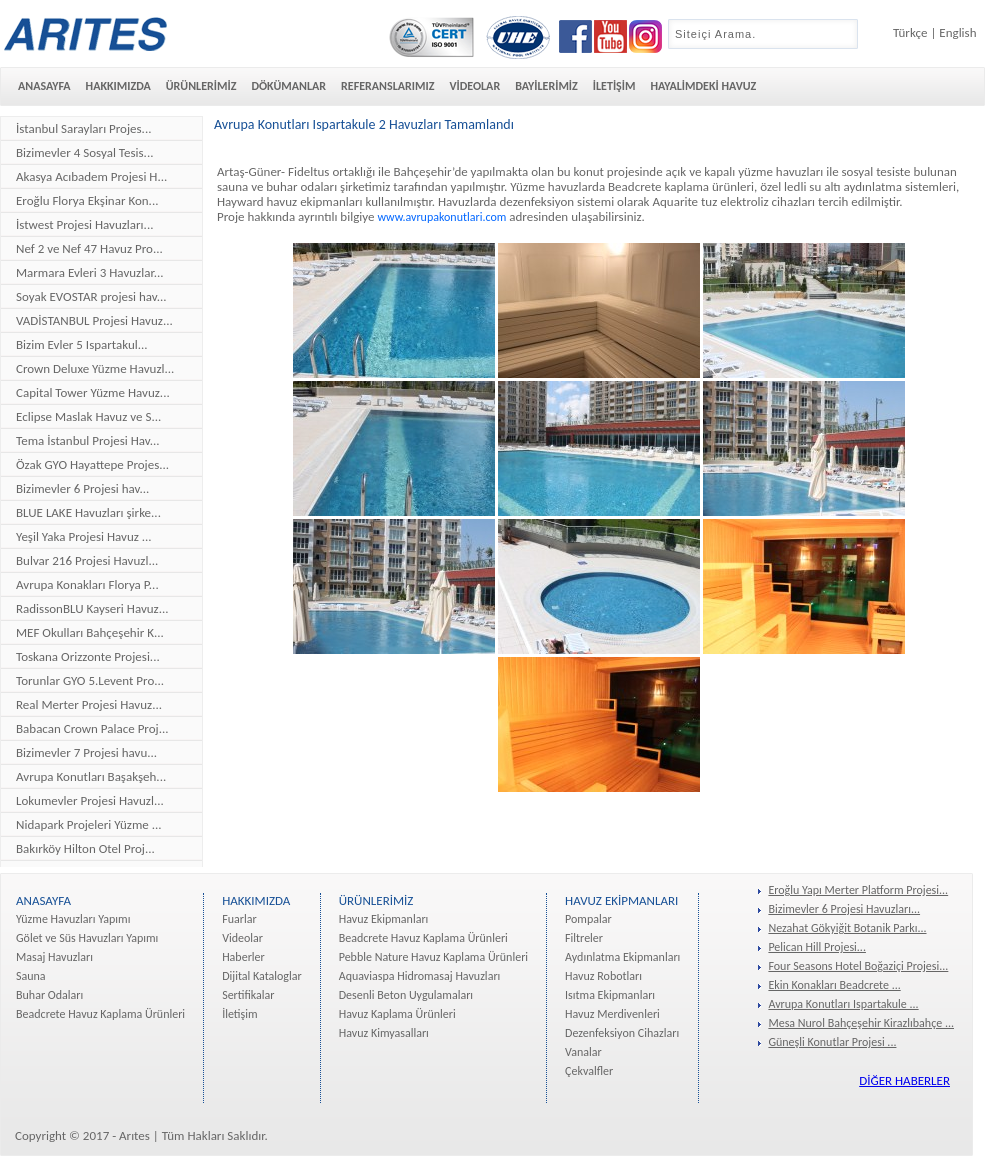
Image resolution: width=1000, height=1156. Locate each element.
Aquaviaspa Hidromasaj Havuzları (420, 976)
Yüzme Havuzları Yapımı (73, 919)
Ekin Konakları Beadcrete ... (834, 985)
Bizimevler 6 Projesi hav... (82, 488)
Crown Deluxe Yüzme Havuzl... (95, 368)
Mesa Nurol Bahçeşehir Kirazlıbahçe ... (861, 1023)
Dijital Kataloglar (262, 976)
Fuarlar (239, 919)
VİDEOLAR (474, 86)
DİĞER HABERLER (904, 1080)
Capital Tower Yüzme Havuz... (93, 392)
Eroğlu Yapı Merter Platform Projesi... (858, 890)
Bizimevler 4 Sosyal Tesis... (84, 152)
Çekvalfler (589, 1071)
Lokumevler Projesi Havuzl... (90, 800)
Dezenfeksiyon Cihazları (622, 1033)
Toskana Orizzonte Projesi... (88, 656)
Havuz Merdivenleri (612, 1014)
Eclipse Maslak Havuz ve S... (88, 416)
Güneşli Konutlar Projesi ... (832, 1042)
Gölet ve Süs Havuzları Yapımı (87, 938)
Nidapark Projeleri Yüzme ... (89, 824)
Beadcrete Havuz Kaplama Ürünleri (100, 1014)
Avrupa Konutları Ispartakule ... (843, 1004)
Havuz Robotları (603, 976)
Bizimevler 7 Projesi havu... (86, 752)
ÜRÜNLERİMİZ (201, 86)
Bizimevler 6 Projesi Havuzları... (844, 909)
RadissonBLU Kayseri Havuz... (92, 608)
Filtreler (584, 938)
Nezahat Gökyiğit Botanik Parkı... (847, 928)
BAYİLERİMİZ (546, 86)
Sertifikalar (248, 995)
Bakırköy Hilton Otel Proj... (85, 848)
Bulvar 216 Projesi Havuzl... (87, 560)
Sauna (31, 976)
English (957, 32)
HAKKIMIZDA (118, 86)
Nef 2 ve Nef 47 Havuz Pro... (89, 248)
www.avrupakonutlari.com (441, 217)
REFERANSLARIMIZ (387, 86)
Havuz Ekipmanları (384, 919)
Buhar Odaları (49, 995)
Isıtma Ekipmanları (610, 995)
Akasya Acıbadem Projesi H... (91, 176)
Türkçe (910, 32)
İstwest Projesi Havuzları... (84, 224)
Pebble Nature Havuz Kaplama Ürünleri (433, 957)
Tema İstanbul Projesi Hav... (88, 440)
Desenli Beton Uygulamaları (406, 995)
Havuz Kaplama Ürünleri (397, 1014)
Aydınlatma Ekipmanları (622, 957)
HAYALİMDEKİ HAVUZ (703, 86)
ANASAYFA (44, 86)
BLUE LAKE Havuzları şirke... (88, 512)
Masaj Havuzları (54, 957)
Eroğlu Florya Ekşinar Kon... (87, 200)
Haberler (243, 957)
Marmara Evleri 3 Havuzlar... (90, 272)
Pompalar (588, 919)
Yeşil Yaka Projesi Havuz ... (84, 536)
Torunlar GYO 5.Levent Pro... (90, 680)
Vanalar (583, 1052)
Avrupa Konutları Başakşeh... (91, 776)
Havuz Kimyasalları (384, 1033)
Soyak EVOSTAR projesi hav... (91, 296)
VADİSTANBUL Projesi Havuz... (94, 320)
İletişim (239, 1014)
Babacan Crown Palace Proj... (92, 728)
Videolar (242, 938)
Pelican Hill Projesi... (817, 947)
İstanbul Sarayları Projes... (83, 128)
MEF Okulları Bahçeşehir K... (90, 632)
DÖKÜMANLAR (288, 86)
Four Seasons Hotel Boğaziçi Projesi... (858, 966)
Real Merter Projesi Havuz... (89, 704)
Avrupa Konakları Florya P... (87, 584)
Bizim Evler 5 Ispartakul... (82, 344)
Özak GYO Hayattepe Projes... (92, 464)
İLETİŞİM (614, 86)
